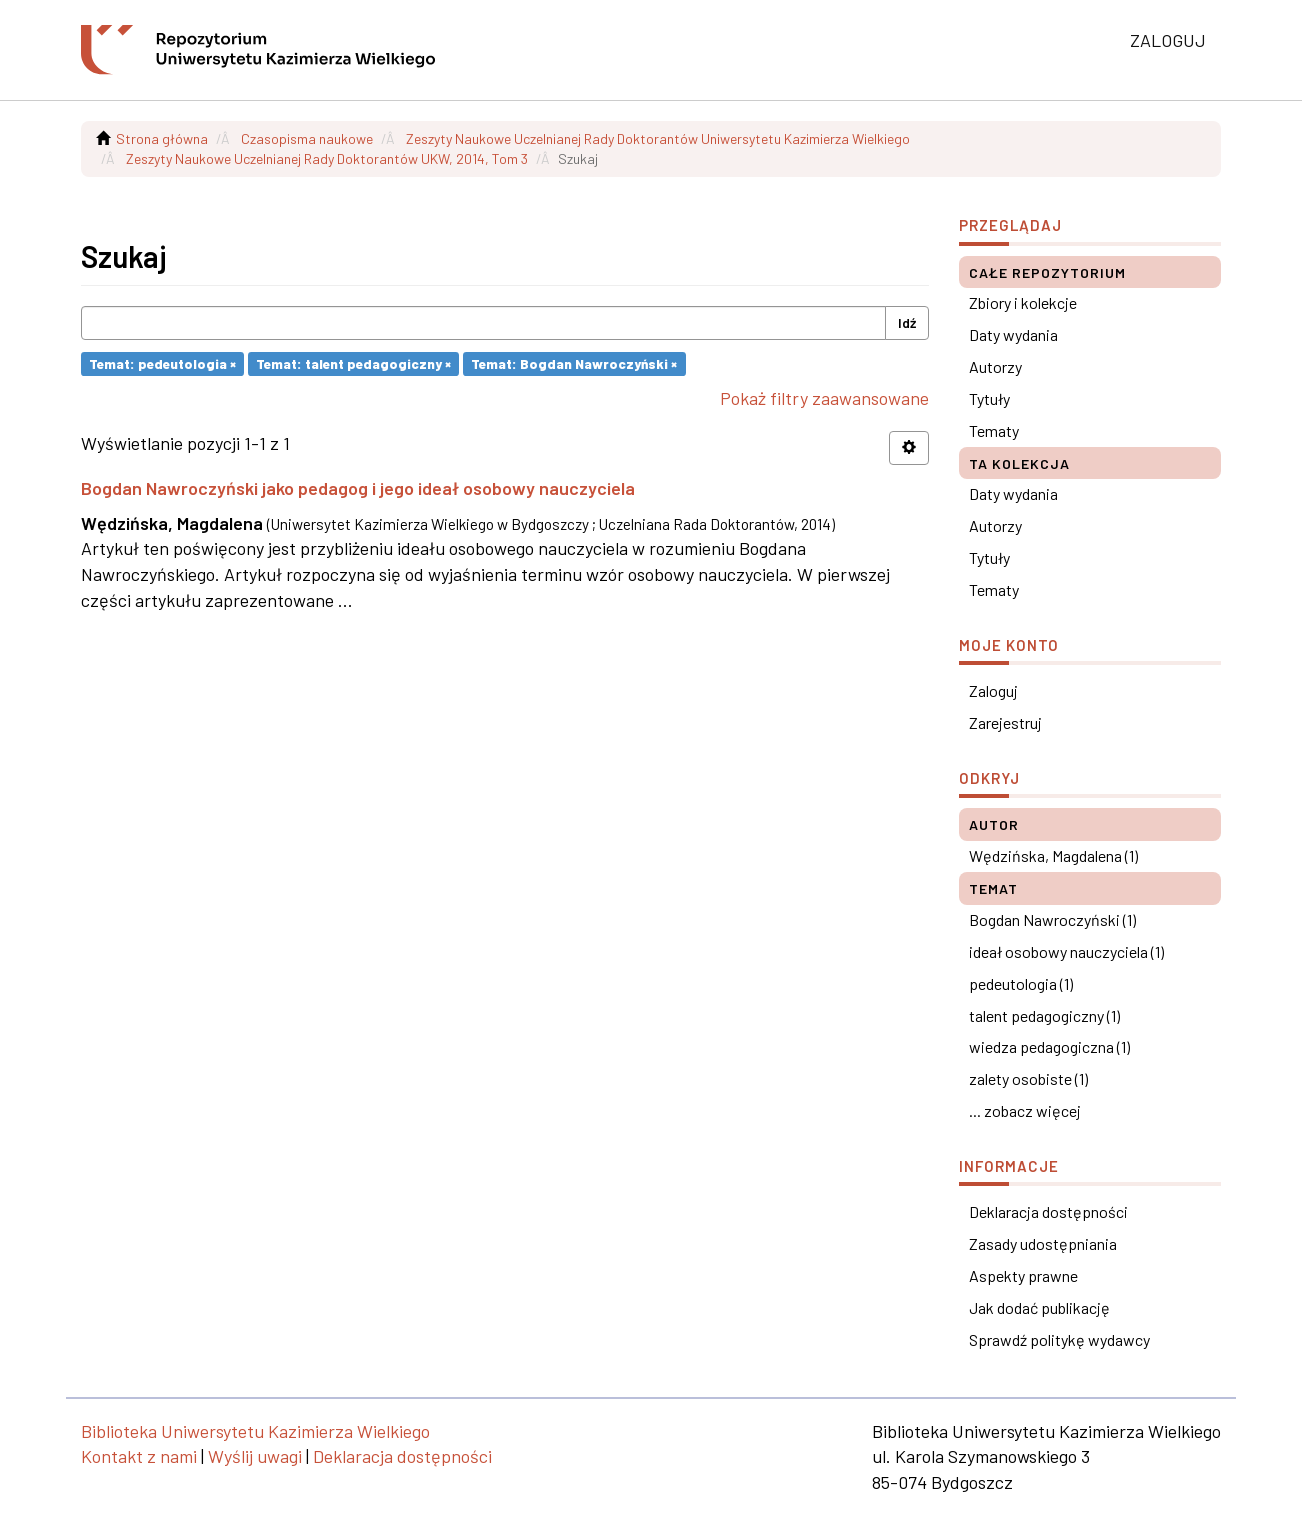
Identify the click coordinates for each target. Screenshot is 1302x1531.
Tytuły (989, 398)
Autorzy (995, 366)
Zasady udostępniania (1043, 1243)
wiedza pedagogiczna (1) (1049, 1046)
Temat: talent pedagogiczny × (353, 363)
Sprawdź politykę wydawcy (1059, 1339)
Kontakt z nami (139, 1456)
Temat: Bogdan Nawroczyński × (574, 363)
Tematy (994, 430)
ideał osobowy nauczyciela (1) (1066, 951)
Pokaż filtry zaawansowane (824, 398)
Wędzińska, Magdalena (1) (1053, 855)
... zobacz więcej (1025, 1110)
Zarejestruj (1005, 722)
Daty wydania (1013, 334)
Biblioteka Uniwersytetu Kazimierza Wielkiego (255, 1431)
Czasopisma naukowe (307, 138)
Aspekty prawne (1023, 1275)
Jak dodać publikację (1039, 1307)
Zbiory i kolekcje (1023, 302)
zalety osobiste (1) (1028, 1078)
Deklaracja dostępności (1048, 1211)
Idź (907, 322)
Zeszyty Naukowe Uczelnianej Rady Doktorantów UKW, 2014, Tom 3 (327, 158)
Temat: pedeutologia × (162, 363)
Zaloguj (993, 690)
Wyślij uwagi (255, 1456)
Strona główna (162, 138)
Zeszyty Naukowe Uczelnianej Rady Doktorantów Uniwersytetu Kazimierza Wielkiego (658, 138)
